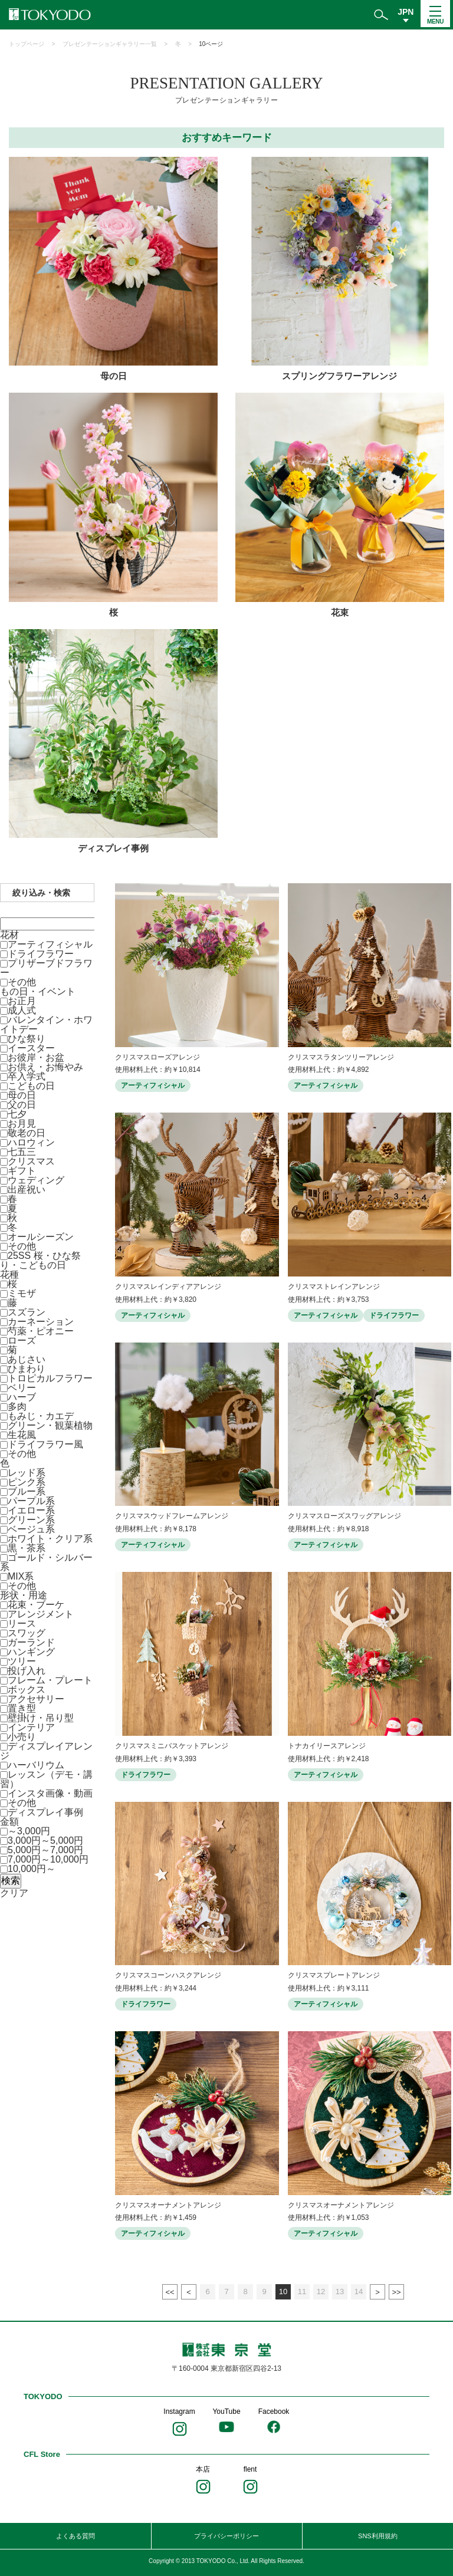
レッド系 (26, 1473)
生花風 (22, 1435)
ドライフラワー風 (45, 1444)
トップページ (26, 44)
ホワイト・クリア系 (50, 1539)
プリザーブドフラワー (46, 968)
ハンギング (31, 1652)
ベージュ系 (31, 1529)
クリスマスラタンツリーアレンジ (341, 1057)
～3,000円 (29, 1831)
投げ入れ (26, 1671)
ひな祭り (26, 1039)
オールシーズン (41, 1237)
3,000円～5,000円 (45, 1840)
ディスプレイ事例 (45, 1812)
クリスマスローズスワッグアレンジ (344, 1516)
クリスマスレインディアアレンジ (168, 1286)
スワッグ (26, 1633)
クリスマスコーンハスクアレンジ (168, 1975)
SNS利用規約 (378, 2535)
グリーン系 (31, 1520)
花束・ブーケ (36, 1605)
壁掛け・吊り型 (41, 1718)
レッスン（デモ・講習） (46, 1779)
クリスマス (31, 1161)
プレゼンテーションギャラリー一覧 (110, 44)
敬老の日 (26, 1133)
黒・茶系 (26, 1548)
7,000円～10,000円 (48, 1859)
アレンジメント (41, 1614)
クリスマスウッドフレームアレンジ (171, 1516)
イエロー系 (31, 1510)
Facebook (274, 2411)
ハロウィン (31, 1142)
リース (22, 1623)
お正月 (22, 1001)
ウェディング (36, 1180)
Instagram (179, 2411)
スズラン (26, 1312)
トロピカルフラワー (50, 1378)
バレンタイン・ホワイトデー (46, 1024)
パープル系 (31, 1501)
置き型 (22, 1708)
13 (340, 2291)
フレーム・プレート (50, 1680)
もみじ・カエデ (41, 1416)
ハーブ (22, 1397)
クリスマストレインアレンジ (334, 1286)
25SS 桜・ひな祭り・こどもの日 (40, 1260)
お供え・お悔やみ (45, 1067)
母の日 (22, 1095)
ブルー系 (26, 1491)
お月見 (22, 1123)
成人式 (22, 1010)
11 (302, 2291)
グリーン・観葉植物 (50, 1425)
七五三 (22, 1152)
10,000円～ (31, 1869)
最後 (396, 2291)
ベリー (22, 1388)
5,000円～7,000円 (45, 1850)
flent (250, 2469)
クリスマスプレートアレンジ (334, 1975)
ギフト (22, 1171)
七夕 (17, 1114)
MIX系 (21, 1576)
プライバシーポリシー (226, 2535)
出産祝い (26, 1190)
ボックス (26, 1690)
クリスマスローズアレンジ (157, 1057)
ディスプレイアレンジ (46, 1751)
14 (358, 2291)
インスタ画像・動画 (50, 1793)
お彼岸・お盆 (36, 1057)
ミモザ (22, 1293)
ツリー (22, 1661)
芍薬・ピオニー (41, 1331)
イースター (31, 1048)
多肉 (17, 1406)
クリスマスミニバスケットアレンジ (171, 1746)
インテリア (31, 1727)
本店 (203, 2469)
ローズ (22, 1340)
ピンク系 (26, 1482)
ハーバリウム (36, 1765)
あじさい (26, 1359)
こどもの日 (31, 1086)
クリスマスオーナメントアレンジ (168, 2205)
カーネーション (41, 1322)
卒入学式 (26, 1076)
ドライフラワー (41, 954)
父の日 (22, 1105)
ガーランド (31, 1642)
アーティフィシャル (50, 944)
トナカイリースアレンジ (327, 1746)
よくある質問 (75, 2535)
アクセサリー (36, 1699)
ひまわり (26, 1369)
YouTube (226, 2411)
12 (321, 2291)
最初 (170, 2291)
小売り (22, 1737)
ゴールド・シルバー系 (46, 1562)
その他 (22, 982)
